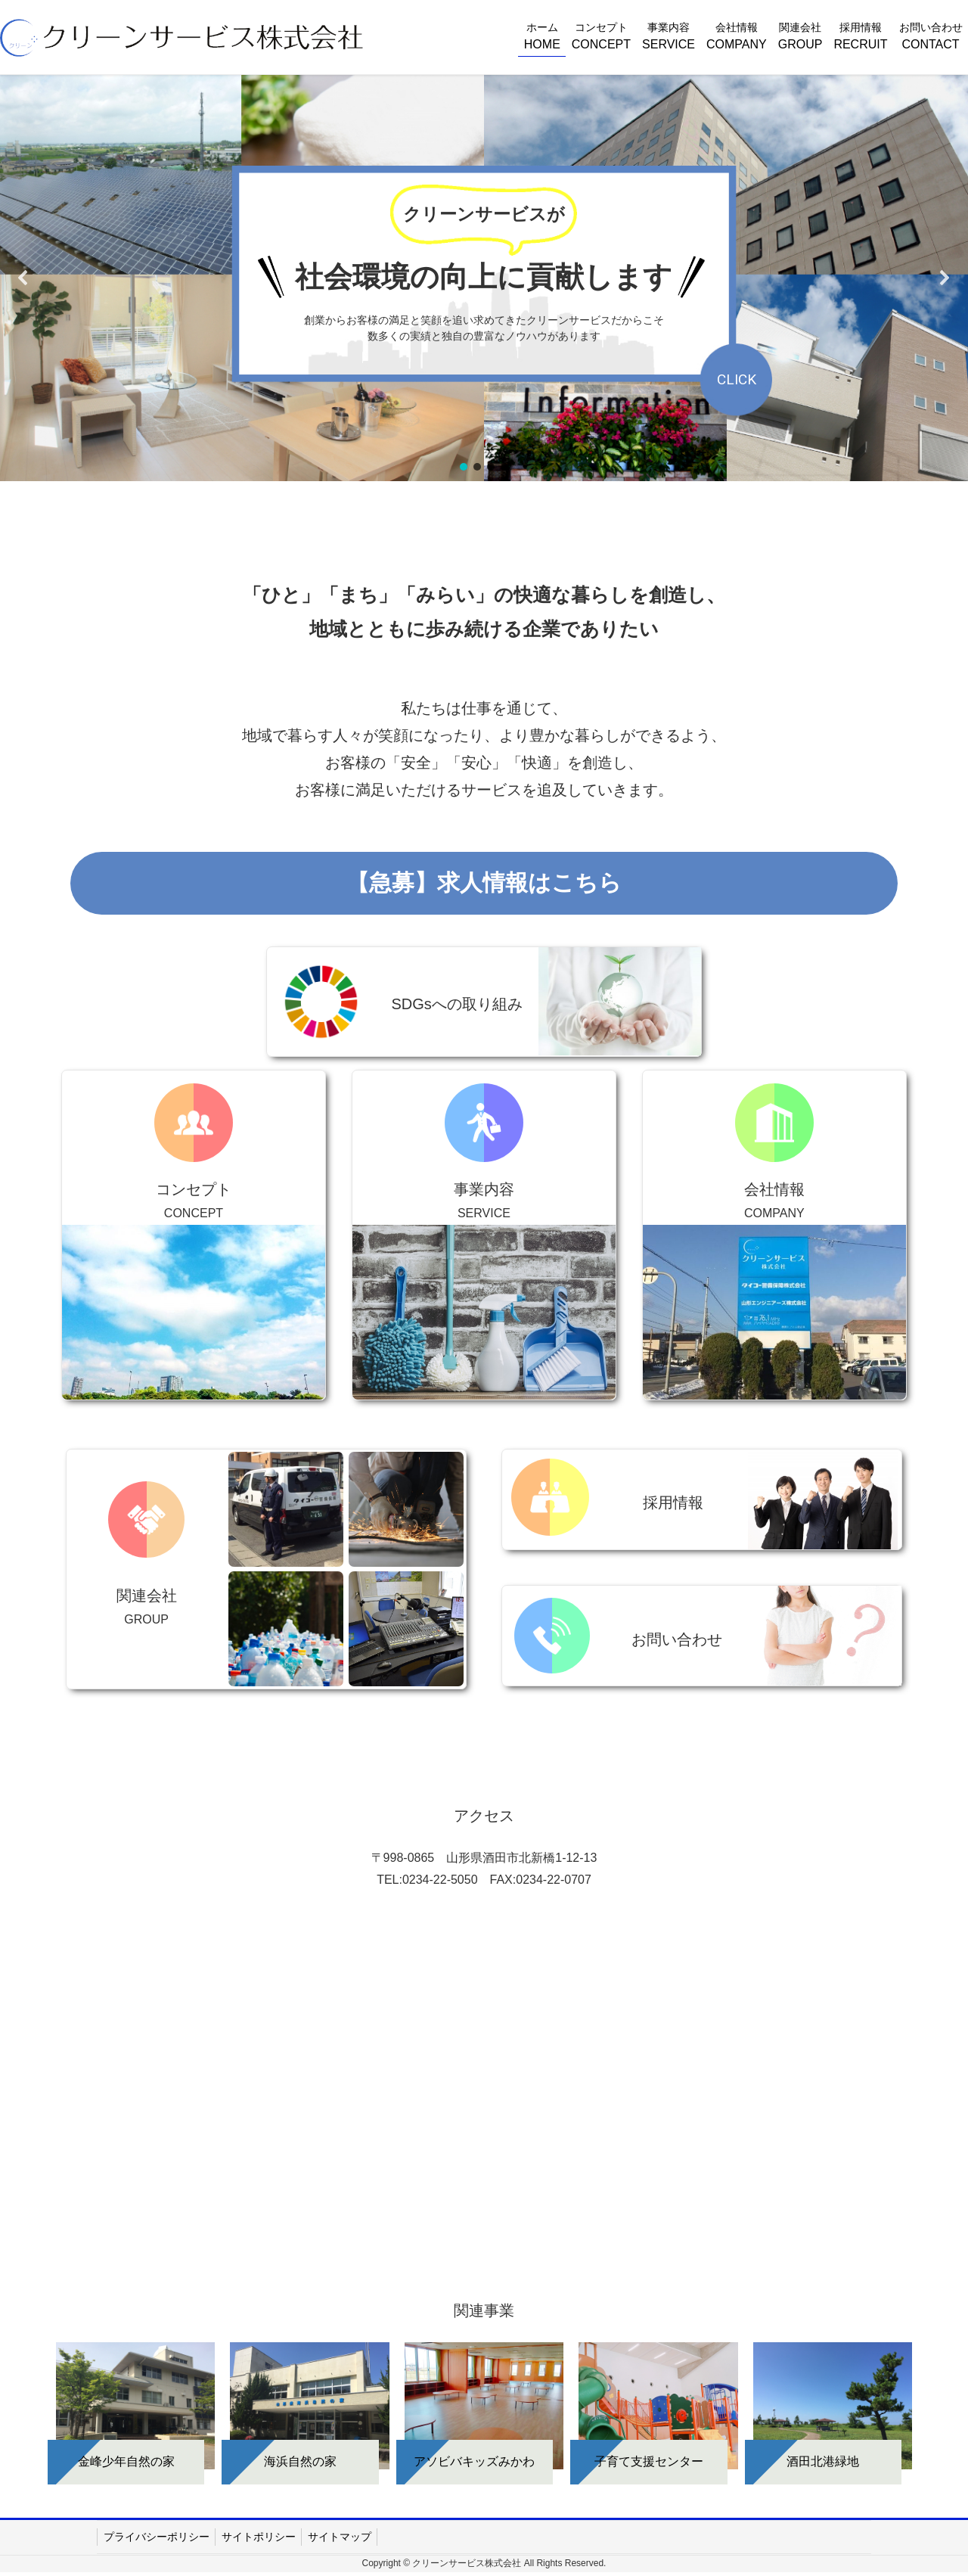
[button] (23, 278)
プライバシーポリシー (156, 2537)
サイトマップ (339, 2537)
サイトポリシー (259, 2537)
